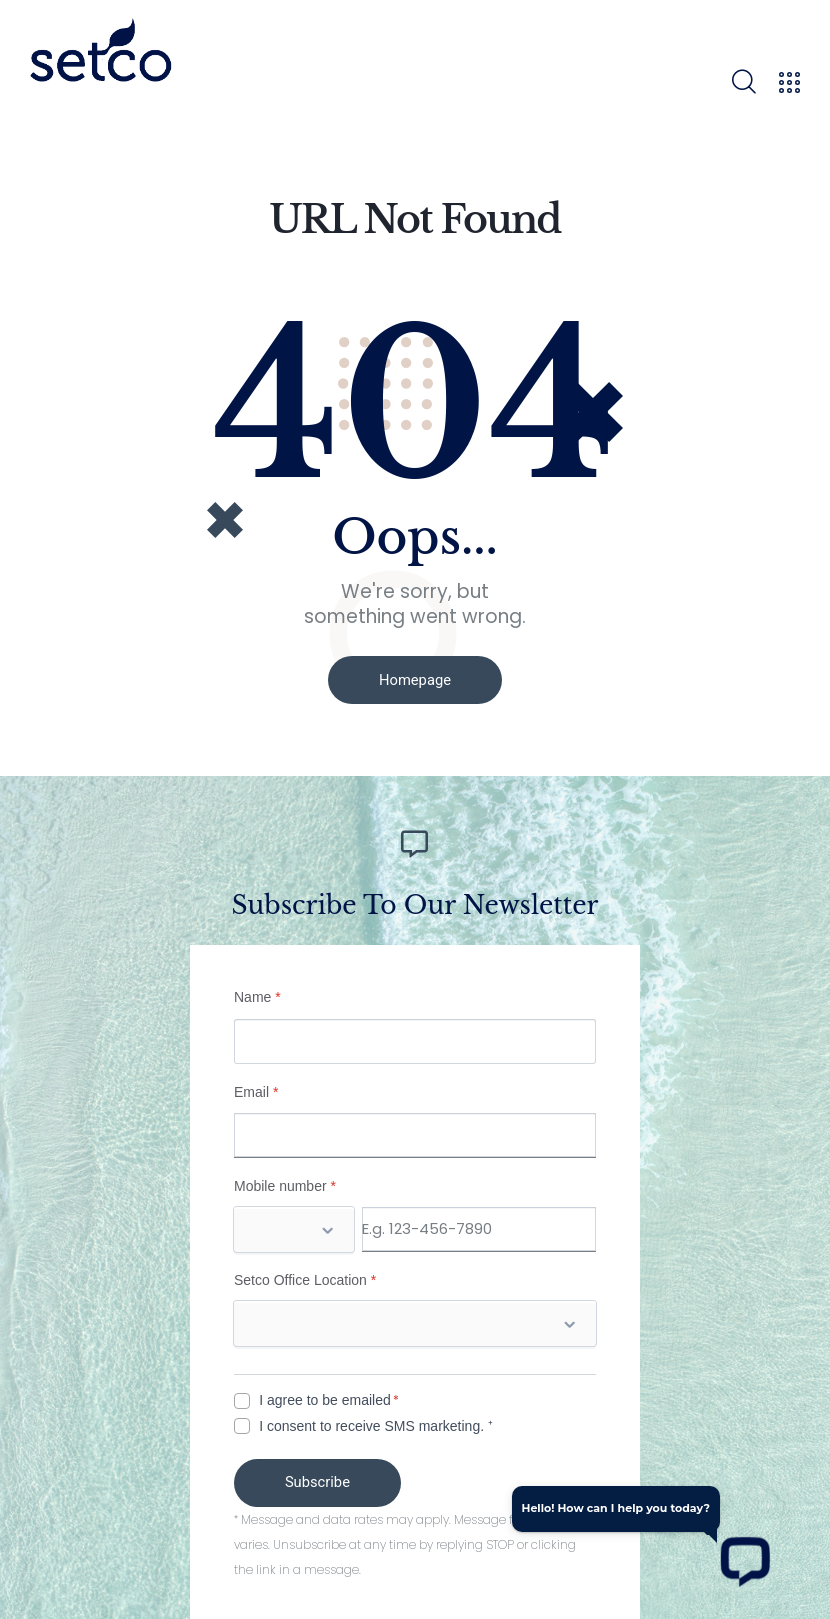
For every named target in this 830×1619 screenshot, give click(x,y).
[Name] (415, 1037)
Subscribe (322, 1479)
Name (257, 993)
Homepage (414, 680)
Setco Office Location (305, 1276)
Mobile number (285, 1182)
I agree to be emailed (325, 1396)
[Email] (415, 1131)
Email (256, 1088)
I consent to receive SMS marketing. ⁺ (376, 1422)
